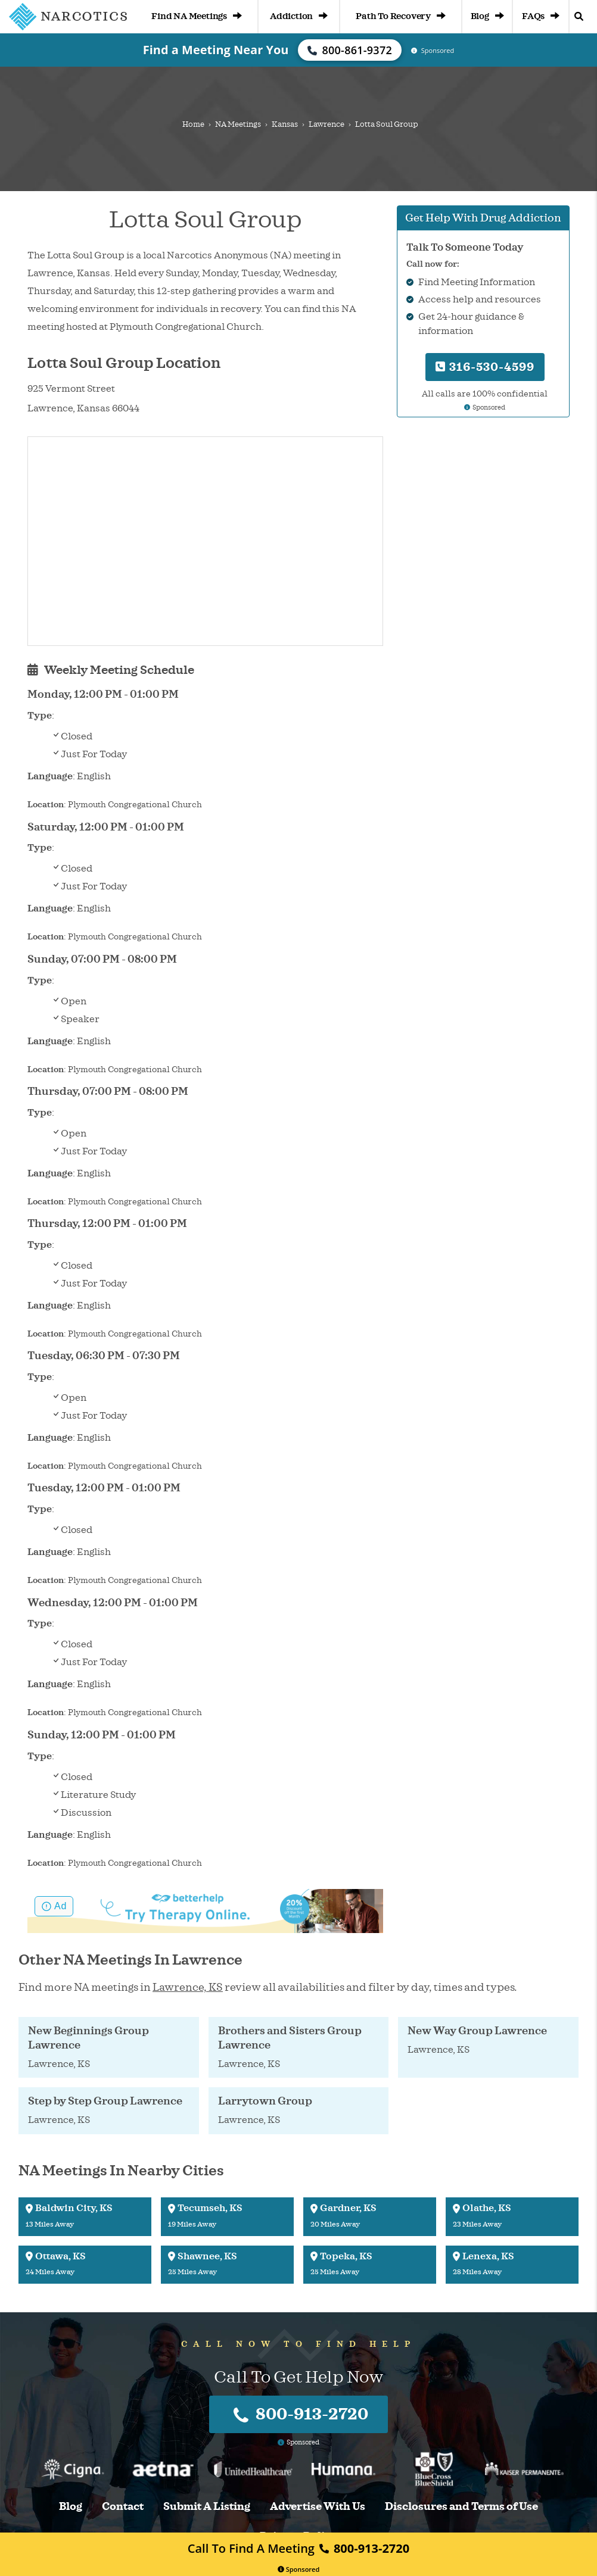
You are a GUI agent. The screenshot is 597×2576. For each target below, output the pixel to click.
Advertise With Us (317, 2506)
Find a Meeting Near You (216, 50)
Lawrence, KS (188, 1987)
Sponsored (299, 2569)
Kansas (285, 124)
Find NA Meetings (196, 16)
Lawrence (326, 124)
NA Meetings (238, 124)
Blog (487, 16)
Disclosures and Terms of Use (461, 2506)
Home (193, 124)
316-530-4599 (485, 367)
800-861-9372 (349, 50)
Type (39, 716)
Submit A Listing (206, 2506)
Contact (123, 2506)
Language (50, 776)
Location (45, 804)
